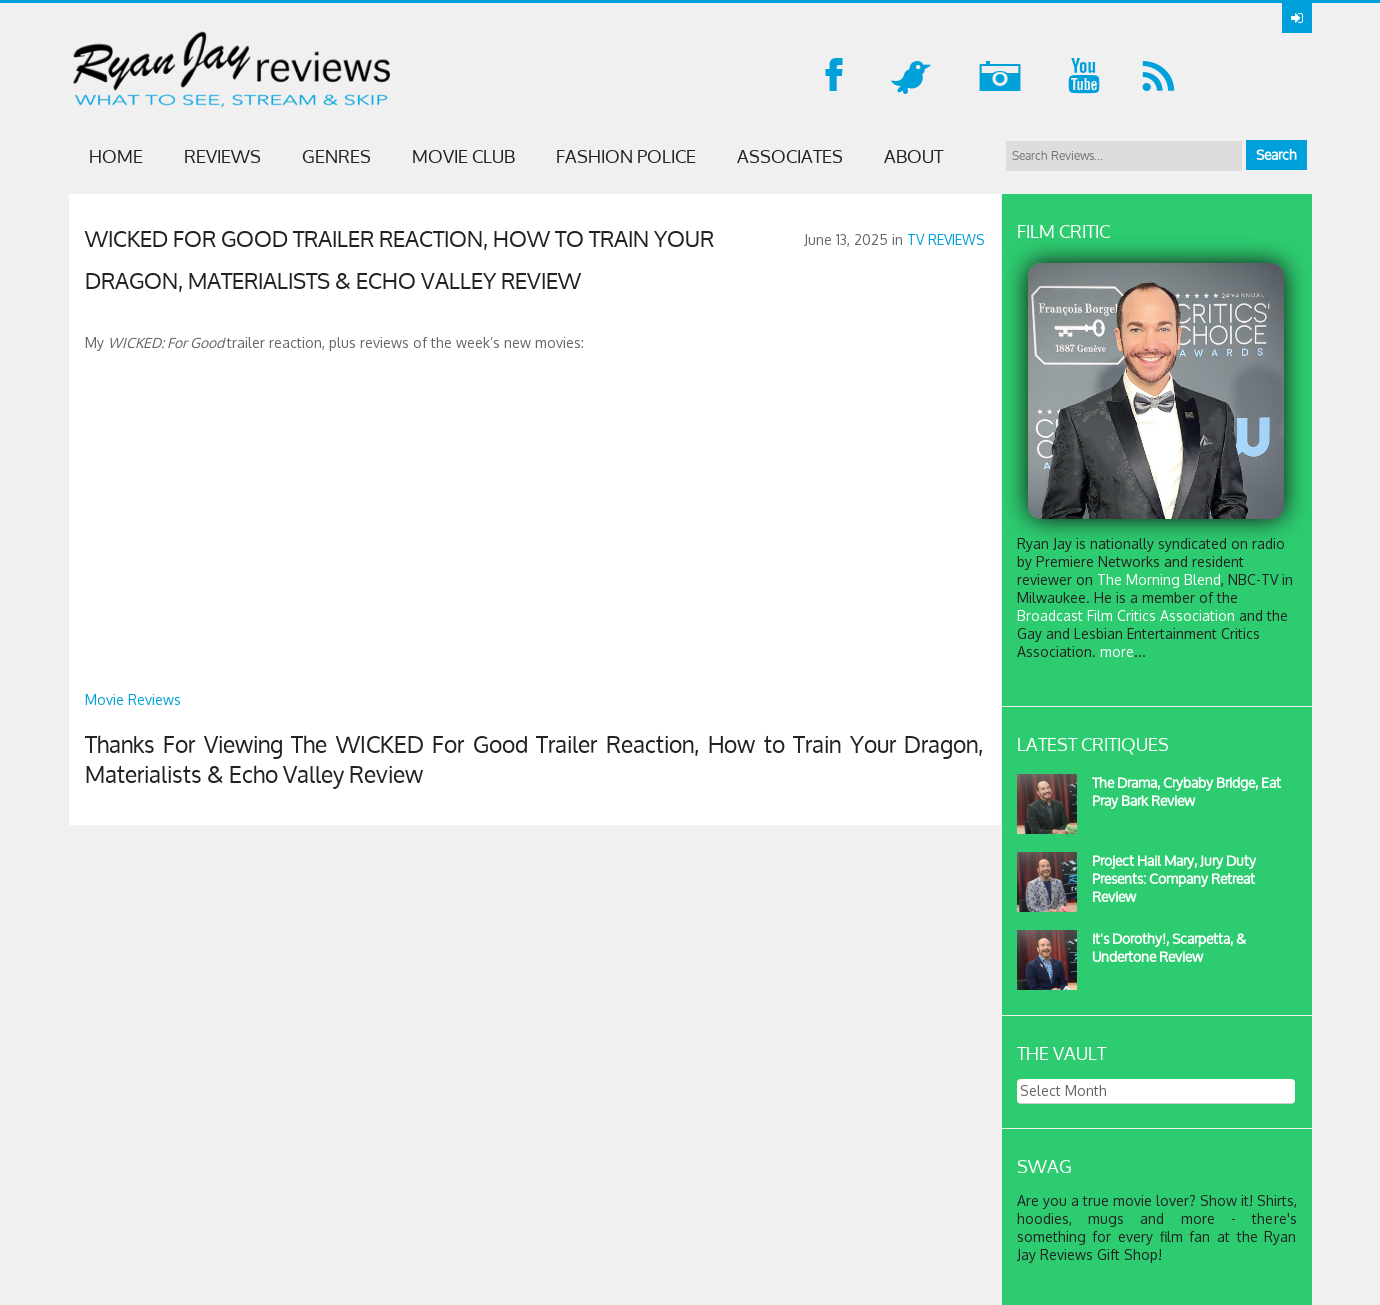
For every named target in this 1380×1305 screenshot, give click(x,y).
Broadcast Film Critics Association (1126, 615)
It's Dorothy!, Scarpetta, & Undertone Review (1169, 947)
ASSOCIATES (790, 156)
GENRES (336, 156)
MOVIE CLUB (463, 156)
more (1117, 651)
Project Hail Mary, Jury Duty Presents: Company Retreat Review (1174, 878)
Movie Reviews (133, 699)
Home (116, 156)
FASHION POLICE (626, 156)
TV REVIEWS (946, 239)
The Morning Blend (1159, 579)
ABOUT (913, 156)
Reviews (222, 156)
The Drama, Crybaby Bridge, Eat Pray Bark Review (1186, 791)
